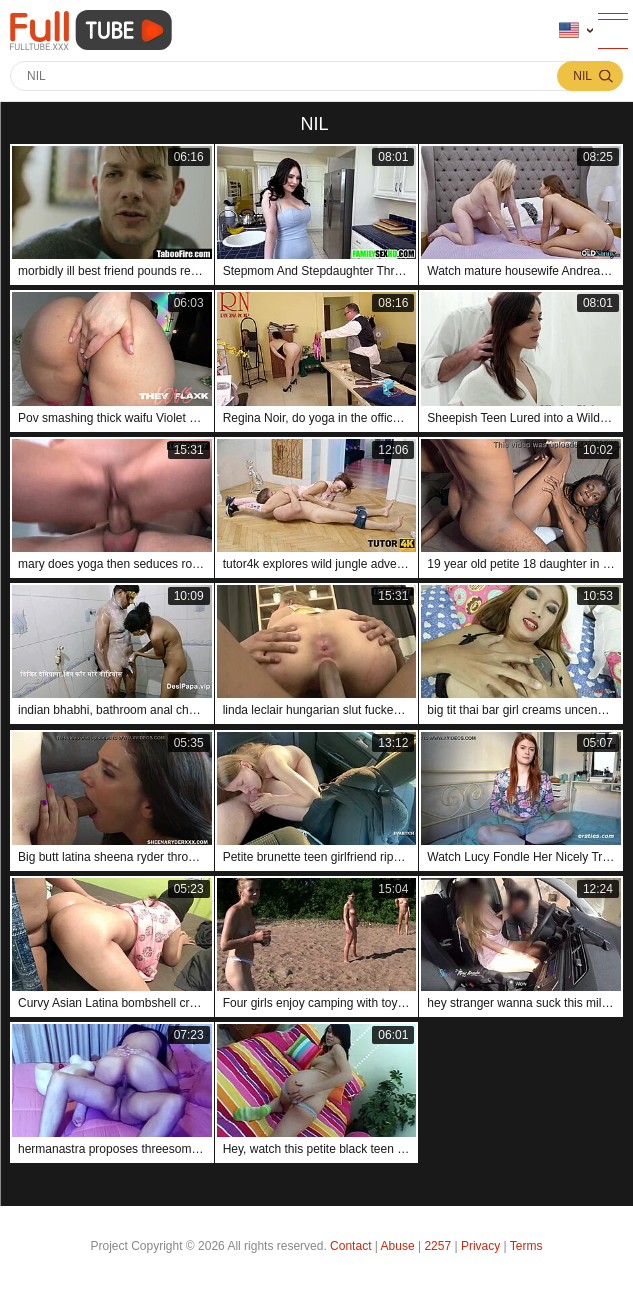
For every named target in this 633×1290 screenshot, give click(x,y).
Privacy (480, 1246)
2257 (437, 1246)
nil (582, 76)
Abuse (398, 1246)
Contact (350, 1246)
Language (569, 30)
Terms (526, 1246)
